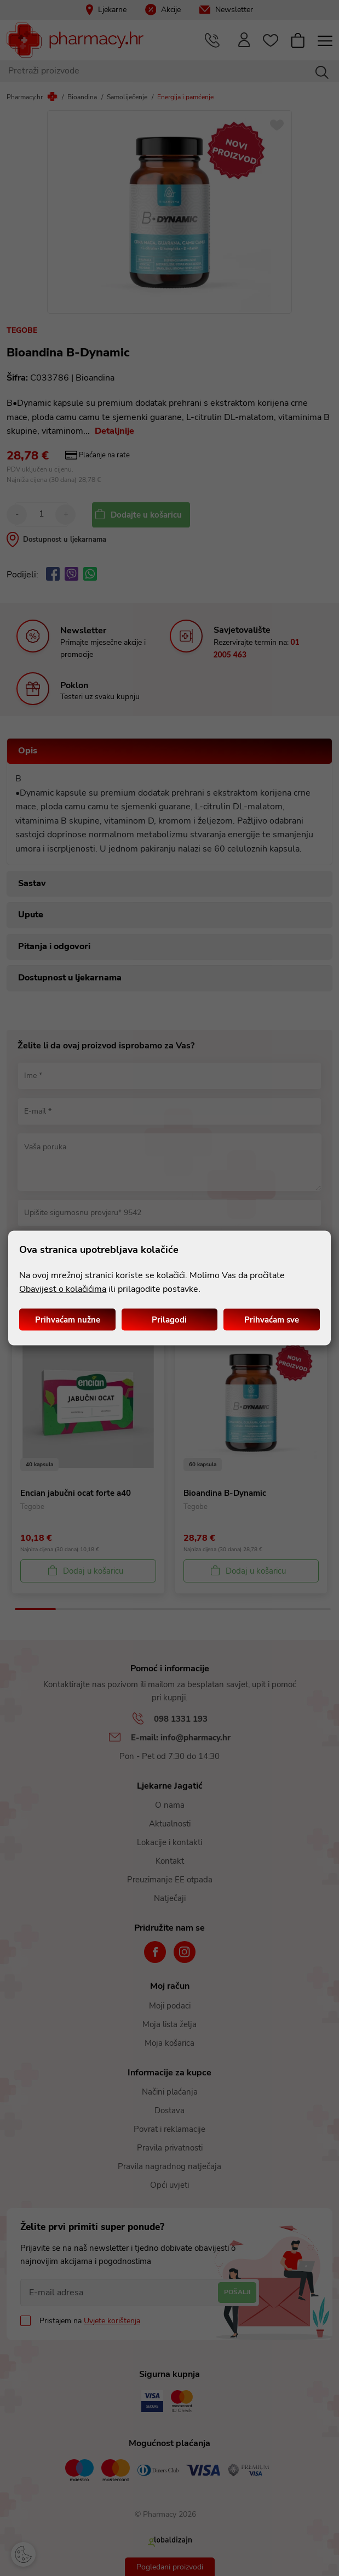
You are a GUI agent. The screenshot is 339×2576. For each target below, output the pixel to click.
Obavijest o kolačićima (62, 1289)
